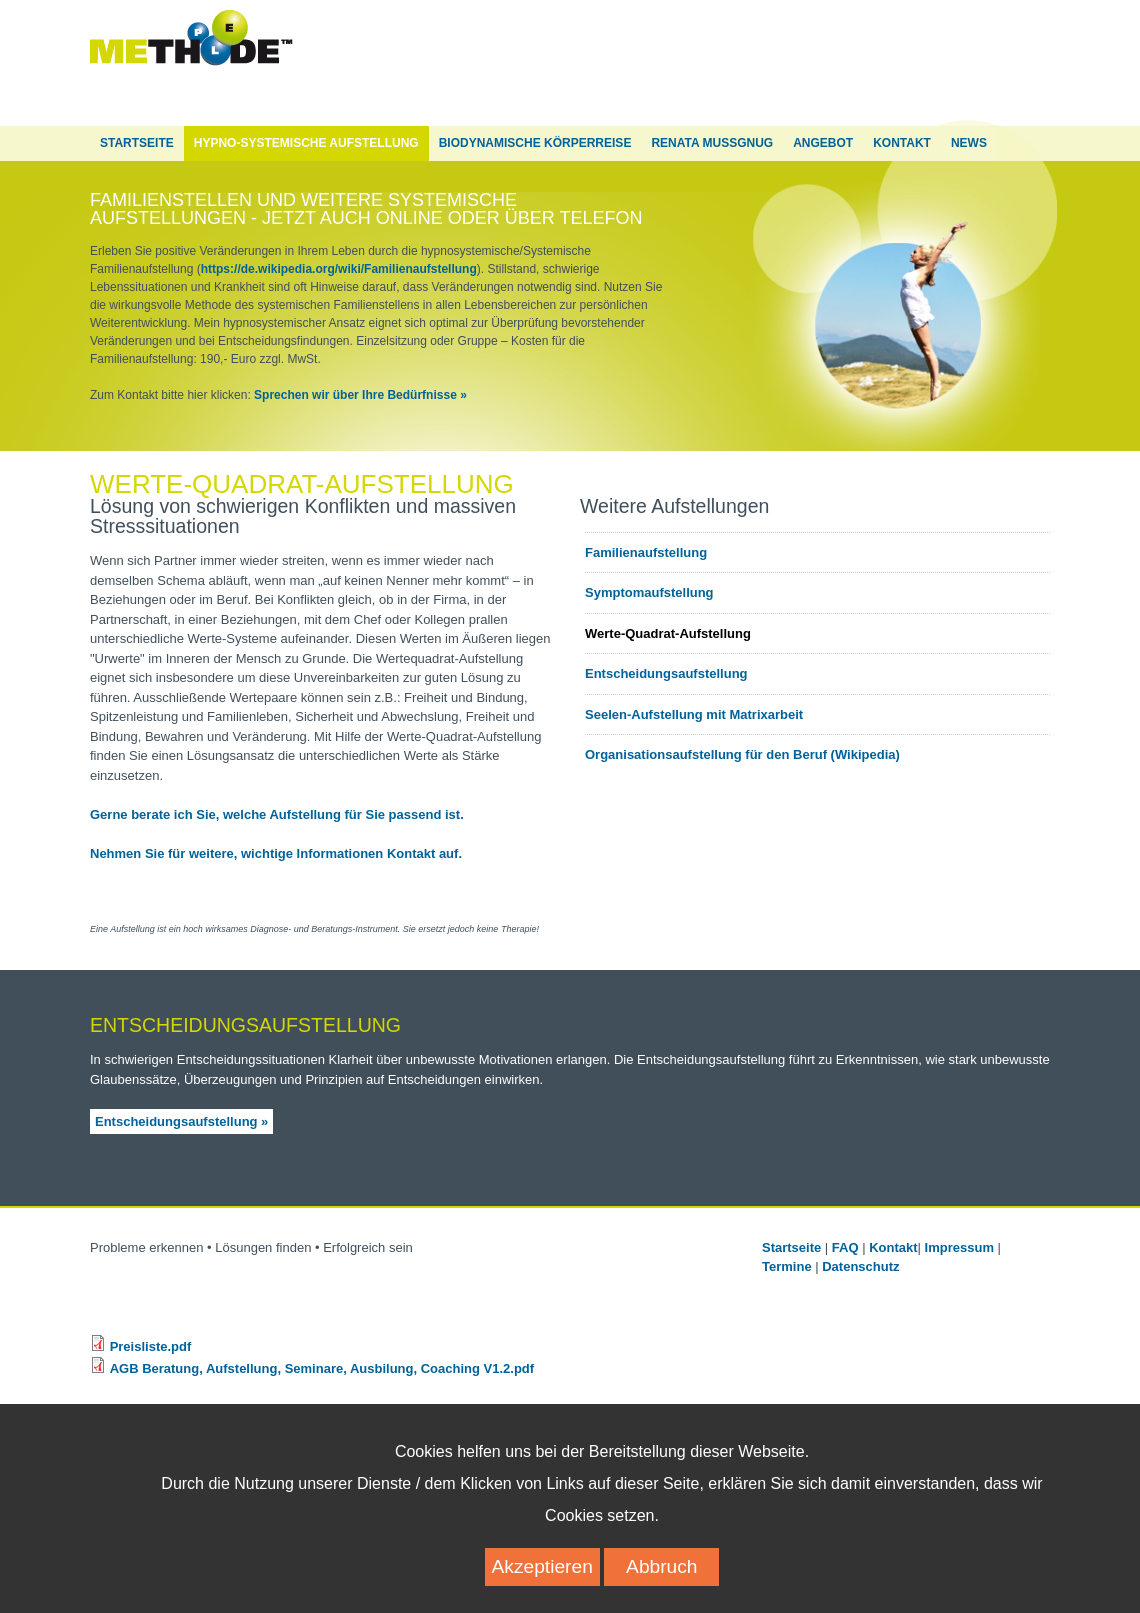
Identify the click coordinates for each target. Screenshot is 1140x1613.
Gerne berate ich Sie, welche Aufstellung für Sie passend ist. (277, 814)
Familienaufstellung (646, 552)
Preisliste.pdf (151, 1346)
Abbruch (661, 1583)
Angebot (823, 143)
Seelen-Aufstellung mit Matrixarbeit (694, 714)
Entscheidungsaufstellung (666, 673)
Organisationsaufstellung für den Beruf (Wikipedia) (742, 754)
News (969, 143)
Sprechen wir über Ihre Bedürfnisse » (360, 395)
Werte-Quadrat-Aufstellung (668, 633)
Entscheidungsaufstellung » (181, 1121)
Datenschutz (862, 1266)
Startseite (137, 143)
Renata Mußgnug (712, 143)
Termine (787, 1266)
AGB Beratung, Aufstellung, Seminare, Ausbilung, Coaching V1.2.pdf (322, 1368)
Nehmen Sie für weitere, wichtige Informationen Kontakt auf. (276, 853)
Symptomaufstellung (649, 592)
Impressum (959, 1247)
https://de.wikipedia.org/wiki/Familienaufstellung (339, 269)
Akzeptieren (542, 1583)
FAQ (845, 1247)
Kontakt (902, 143)
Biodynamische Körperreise (535, 143)
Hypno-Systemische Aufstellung (306, 143)
